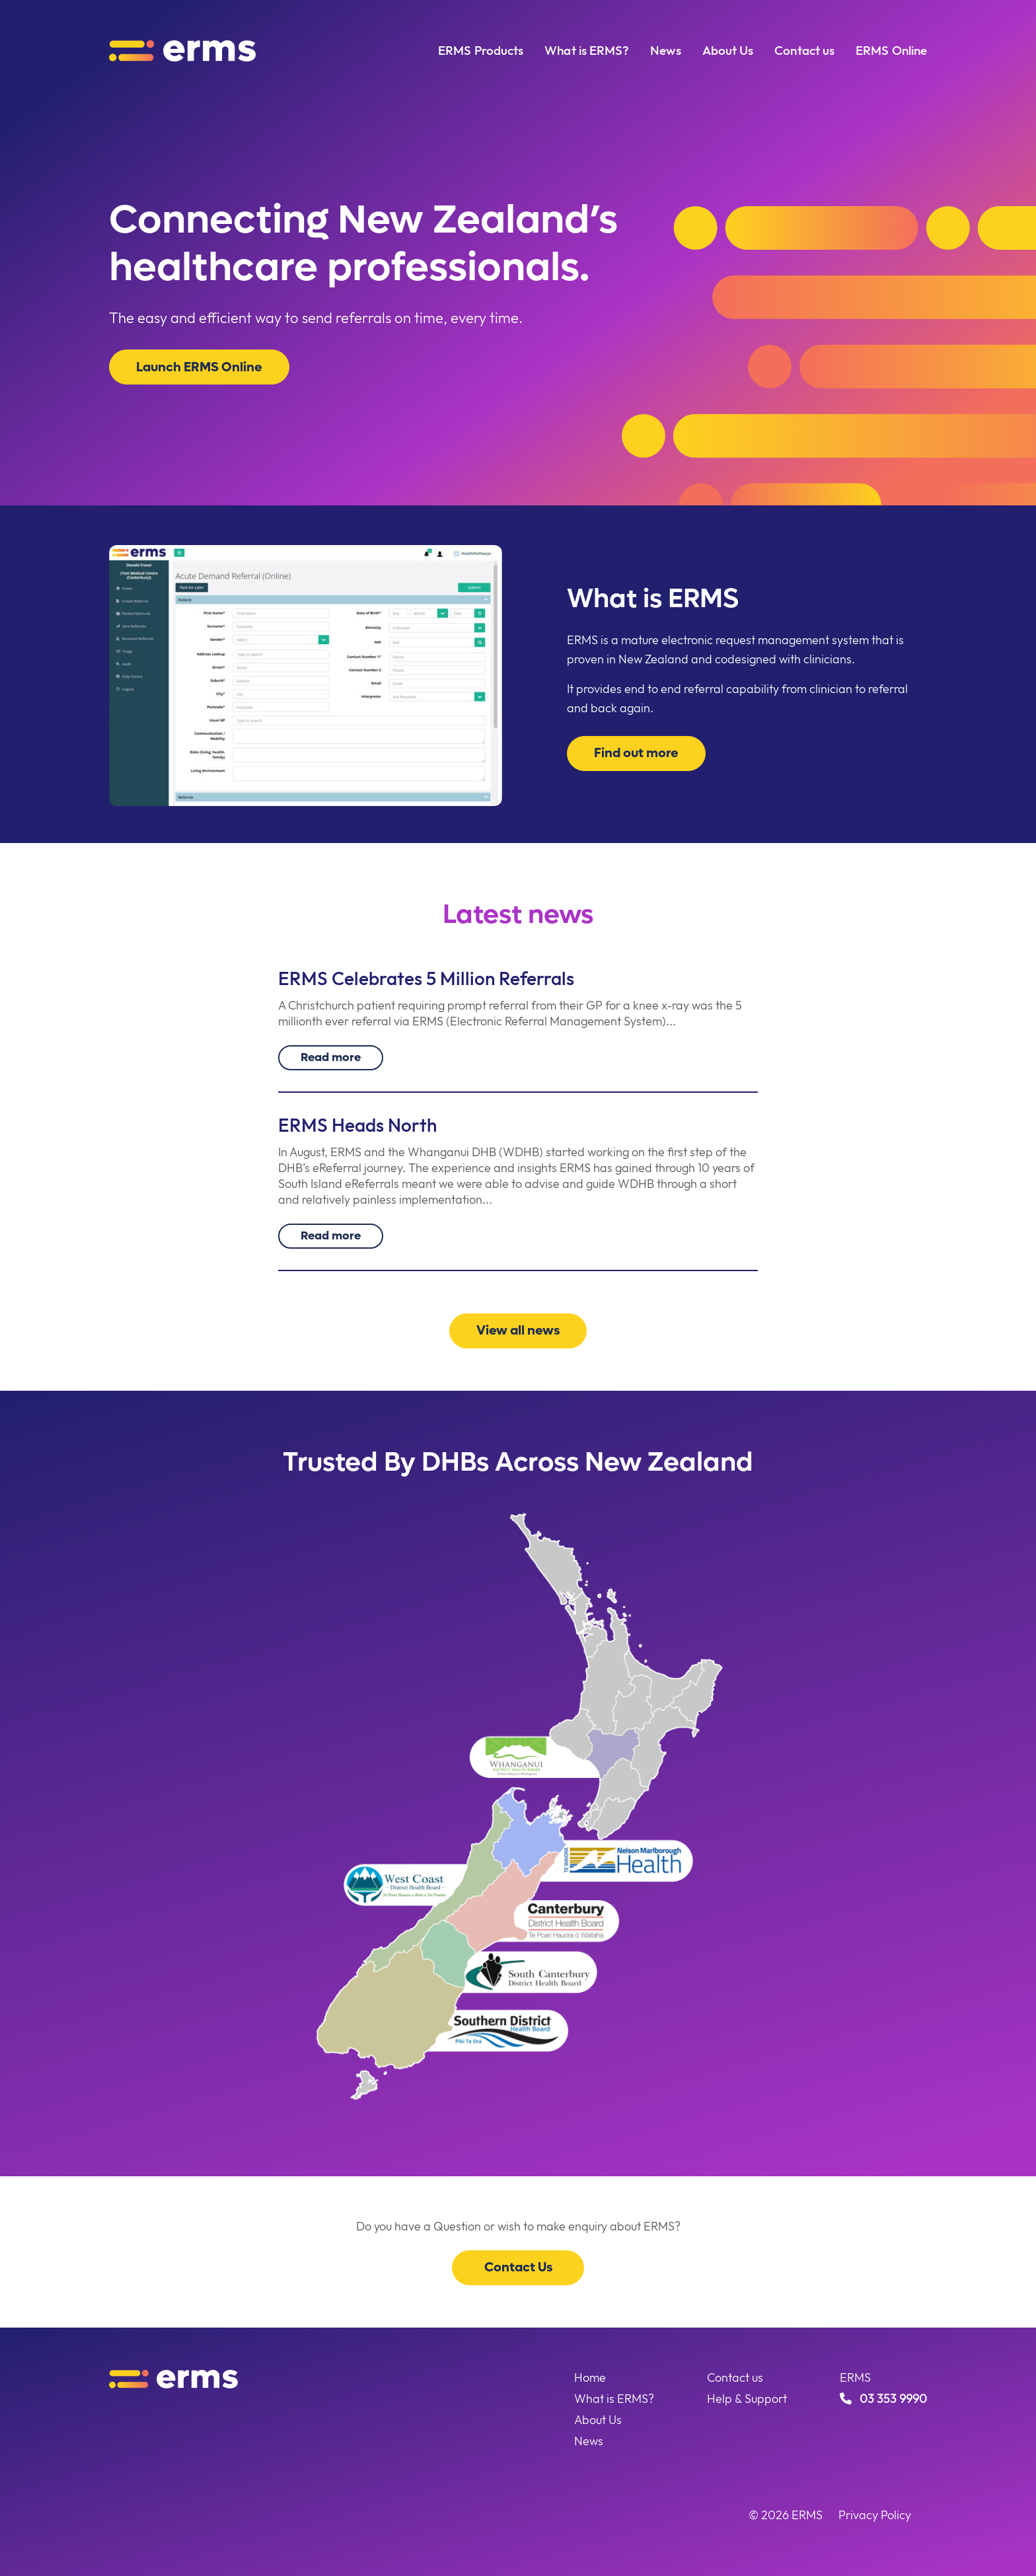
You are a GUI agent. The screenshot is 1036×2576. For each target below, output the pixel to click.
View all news (518, 1330)
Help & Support (747, 2398)
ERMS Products (480, 50)
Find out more (637, 752)
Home (590, 2377)
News (665, 50)
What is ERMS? (586, 50)
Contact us (804, 50)
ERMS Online (891, 50)
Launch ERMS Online (201, 367)
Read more (331, 1056)
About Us (728, 50)
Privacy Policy (874, 2514)
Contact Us (518, 2267)
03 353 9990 (883, 2398)
